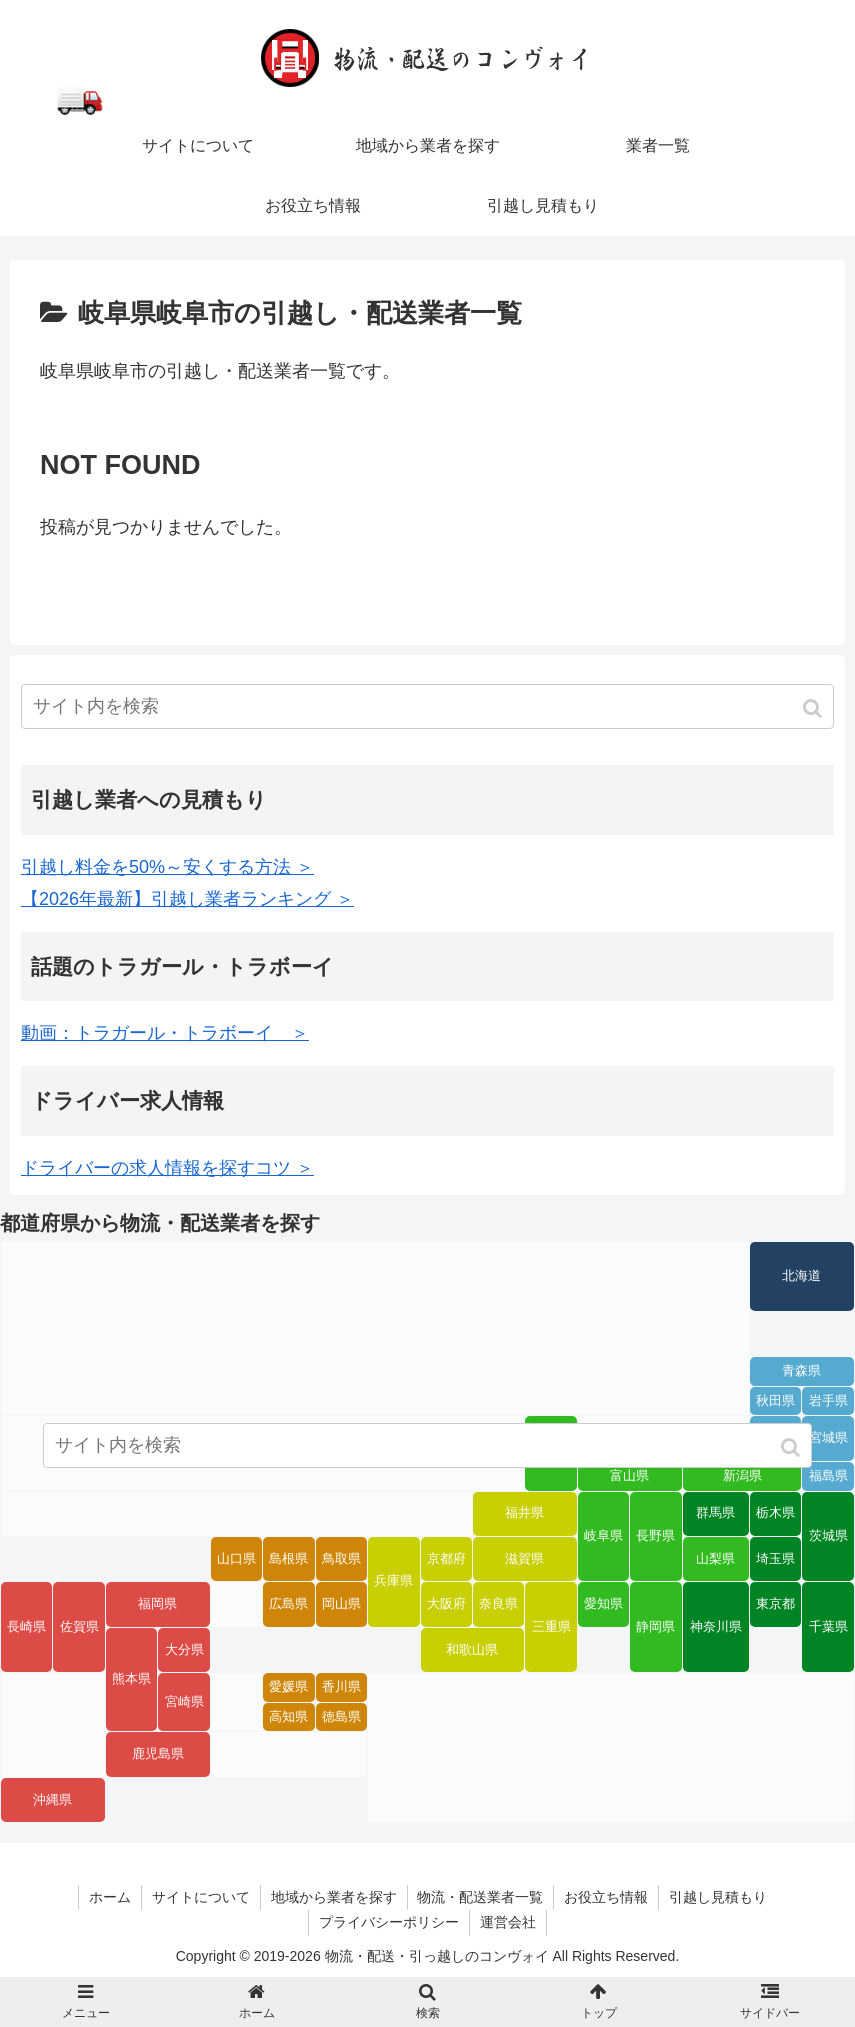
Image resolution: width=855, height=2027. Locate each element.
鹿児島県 (158, 1754)
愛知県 (603, 1604)
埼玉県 (775, 1559)
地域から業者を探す (334, 1897)
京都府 (446, 1559)
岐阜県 (603, 1536)
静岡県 (655, 1627)
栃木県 (775, 1513)
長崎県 (26, 1627)
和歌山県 (472, 1650)
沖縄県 (52, 1800)
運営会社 (508, 1922)
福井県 (524, 1513)
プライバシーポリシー (389, 1922)
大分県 (184, 1650)
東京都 (775, 1604)
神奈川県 (716, 1627)
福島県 (828, 1476)
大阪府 (446, 1604)
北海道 (801, 1276)
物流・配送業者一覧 (481, 1897)
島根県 (288, 1559)
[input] (427, 706)
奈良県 (498, 1604)
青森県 (801, 1371)
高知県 (288, 1717)
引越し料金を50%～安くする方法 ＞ (167, 867)
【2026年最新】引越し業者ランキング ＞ (187, 899)
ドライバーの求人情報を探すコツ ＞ (167, 1168)
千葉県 (828, 1627)
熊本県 (131, 1679)
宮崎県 (184, 1702)
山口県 (236, 1559)
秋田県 (775, 1401)
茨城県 (828, 1536)
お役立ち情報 (607, 1897)
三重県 (551, 1627)
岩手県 (828, 1401)
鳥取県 (341, 1559)
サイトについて (201, 1897)
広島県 (288, 1604)
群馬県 (715, 1513)
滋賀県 (524, 1559)
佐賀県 (79, 1627)
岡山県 (341, 1604)
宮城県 (828, 1438)
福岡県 (157, 1604)
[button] (814, 708)
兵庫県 (393, 1581)
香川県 (341, 1687)
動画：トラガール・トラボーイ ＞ (165, 1033)
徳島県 (341, 1717)
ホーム (110, 1897)
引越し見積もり (719, 1897)
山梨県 (715, 1559)
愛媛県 (288, 1687)
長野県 (655, 1536)
